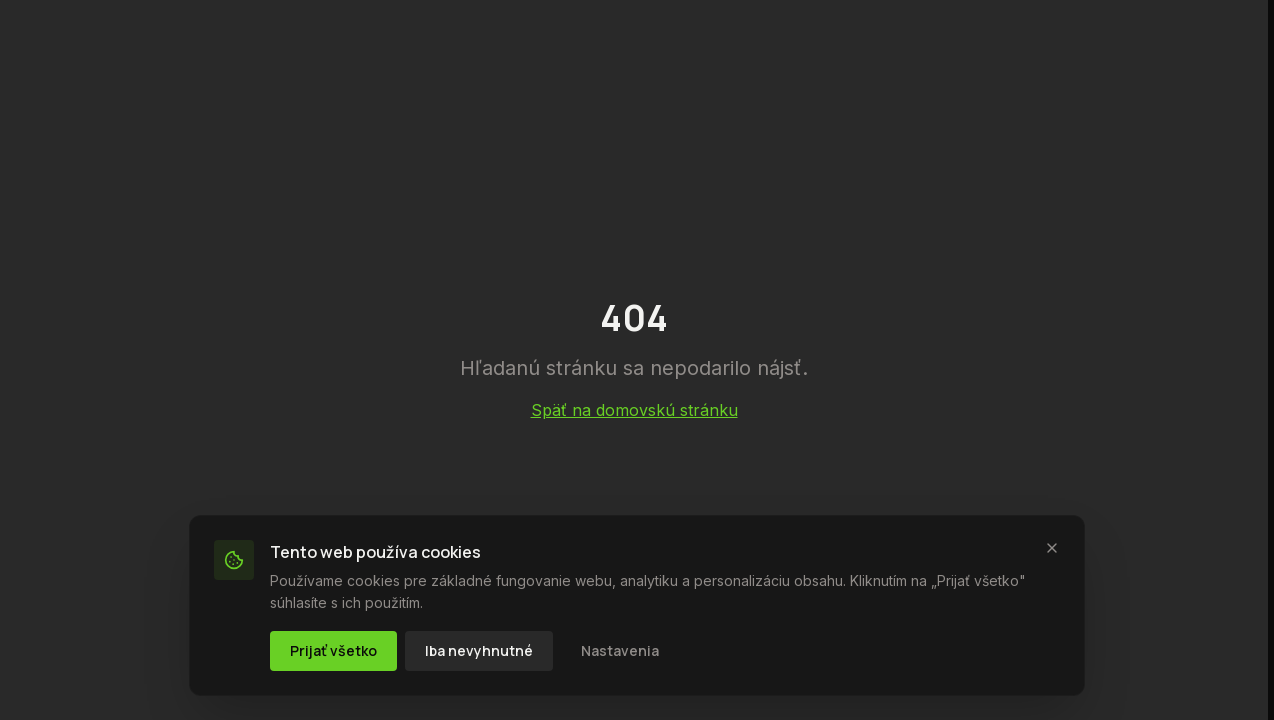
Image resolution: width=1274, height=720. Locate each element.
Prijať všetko (333, 650)
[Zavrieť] (1052, 548)
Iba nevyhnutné (479, 650)
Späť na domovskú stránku (634, 410)
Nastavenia (620, 650)
